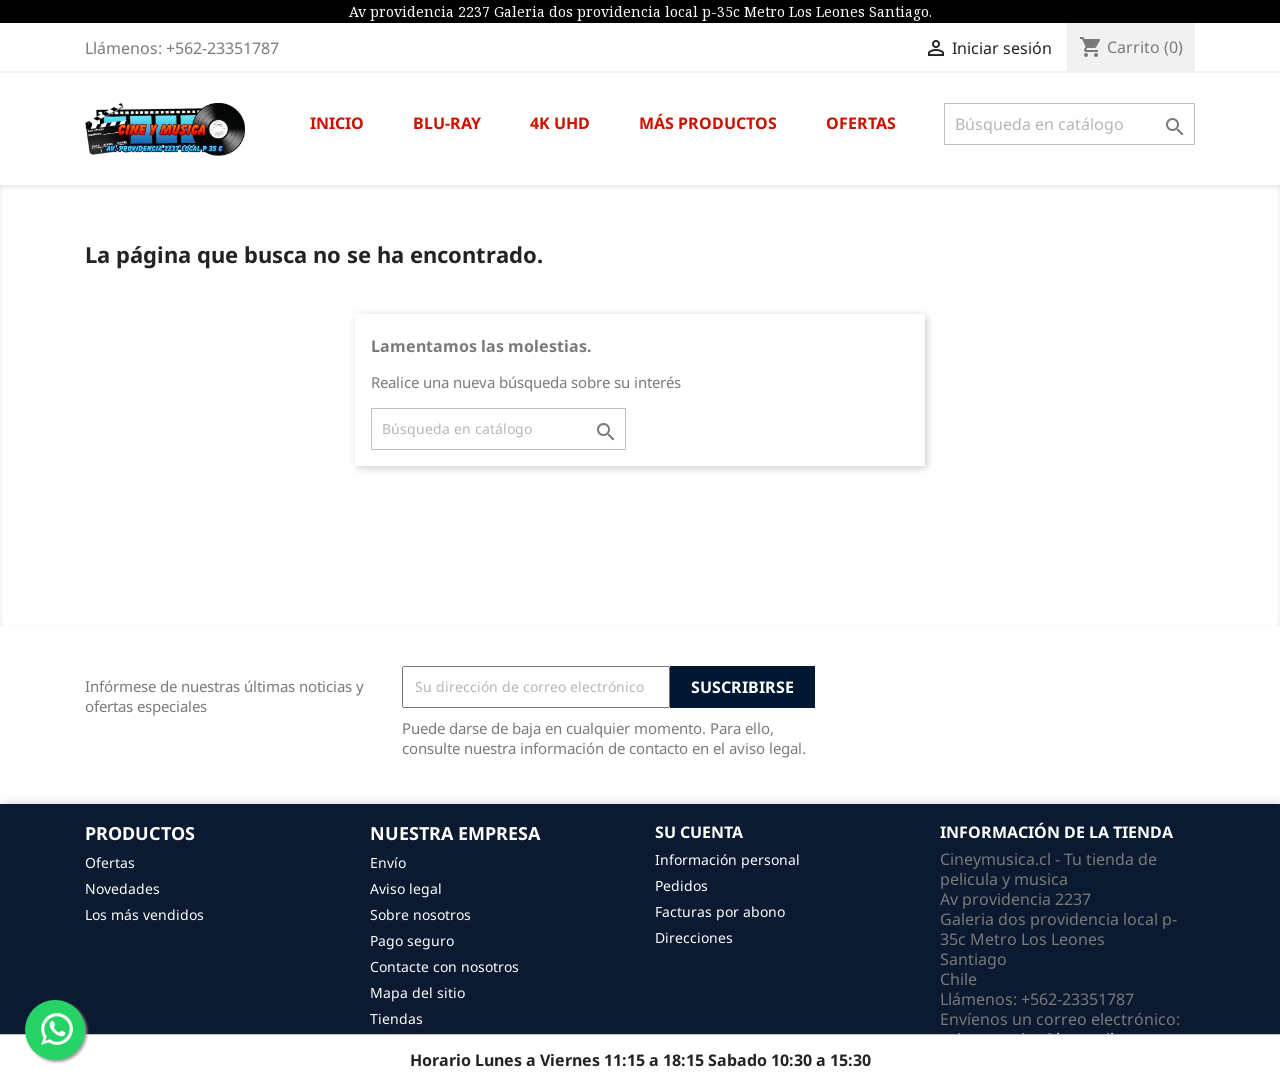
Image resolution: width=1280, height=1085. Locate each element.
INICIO (337, 123)
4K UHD (560, 123)
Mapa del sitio (417, 992)
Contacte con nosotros (444, 966)
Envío (388, 862)
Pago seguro (412, 940)
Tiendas (396, 1018)
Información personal (727, 859)
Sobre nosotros (420, 914)
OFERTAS (861, 123)
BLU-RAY (447, 123)
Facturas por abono (720, 911)
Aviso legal (406, 888)
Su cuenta (699, 832)
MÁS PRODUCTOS (708, 123)
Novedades (122, 888)
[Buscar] (1069, 124)
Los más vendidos (144, 914)
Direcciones (694, 937)
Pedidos (681, 885)
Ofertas (110, 862)
